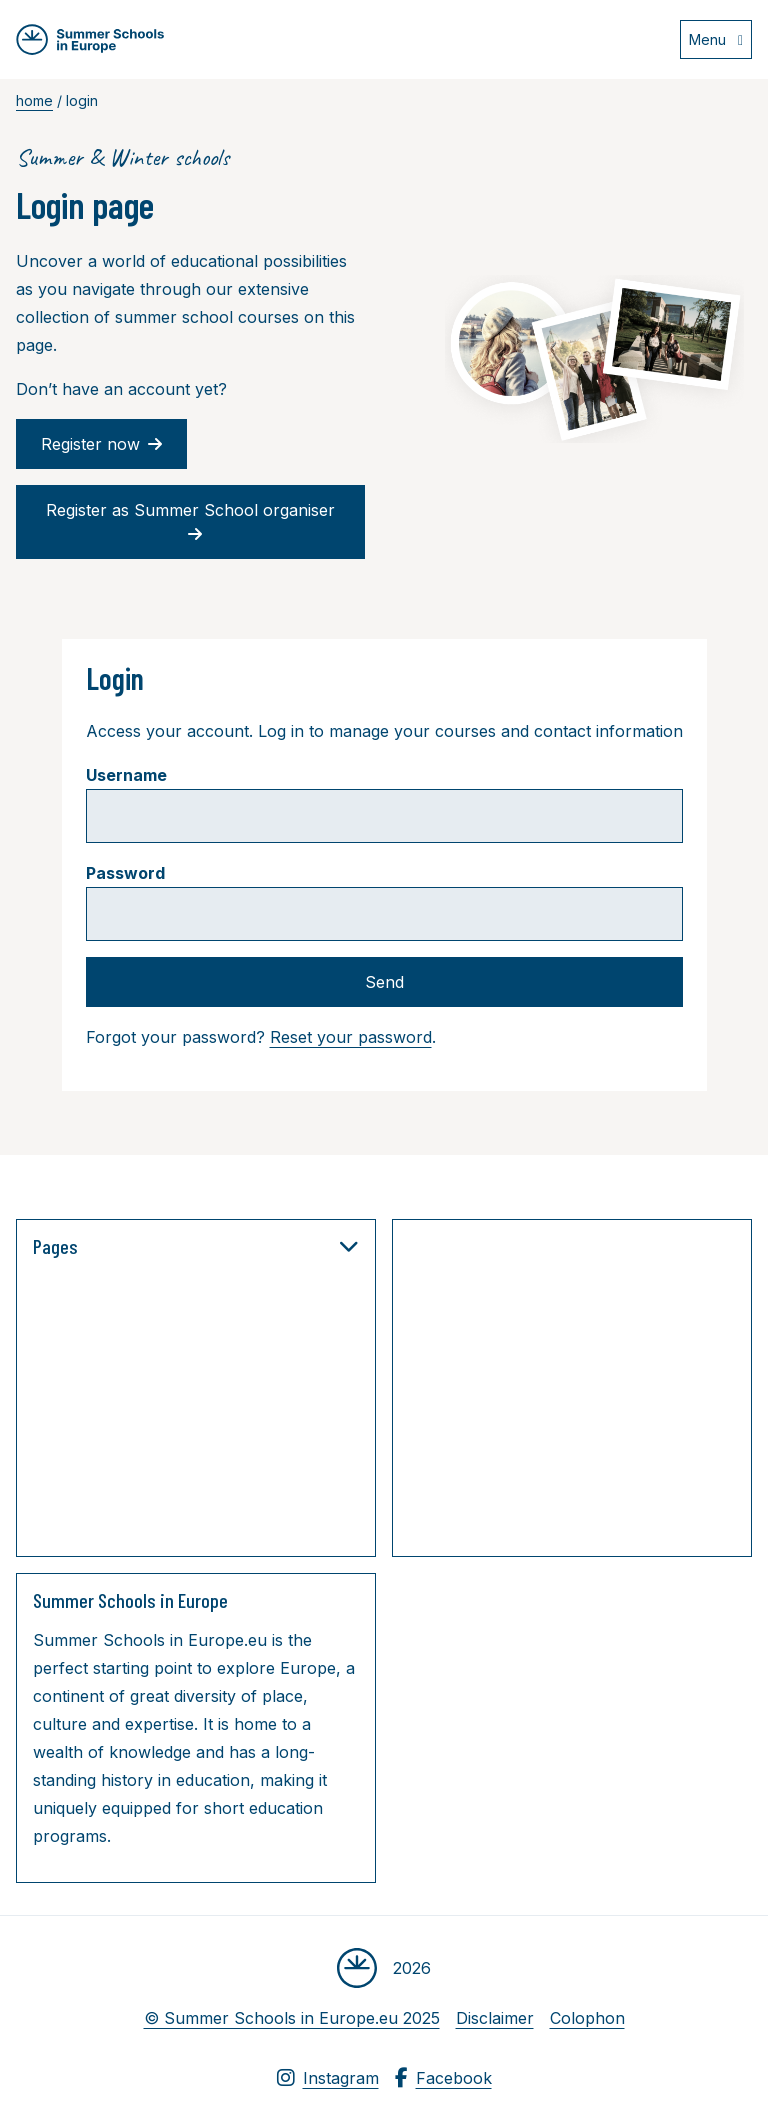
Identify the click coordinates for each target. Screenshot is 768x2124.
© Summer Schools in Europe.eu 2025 (292, 2018)
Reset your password (351, 1037)
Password (125, 873)
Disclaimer (495, 2018)
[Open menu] (716, 39)
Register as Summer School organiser (190, 521)
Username (126, 775)
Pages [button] (196, 1246)
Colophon (587, 2018)
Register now (101, 444)
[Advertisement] (588, 1392)
